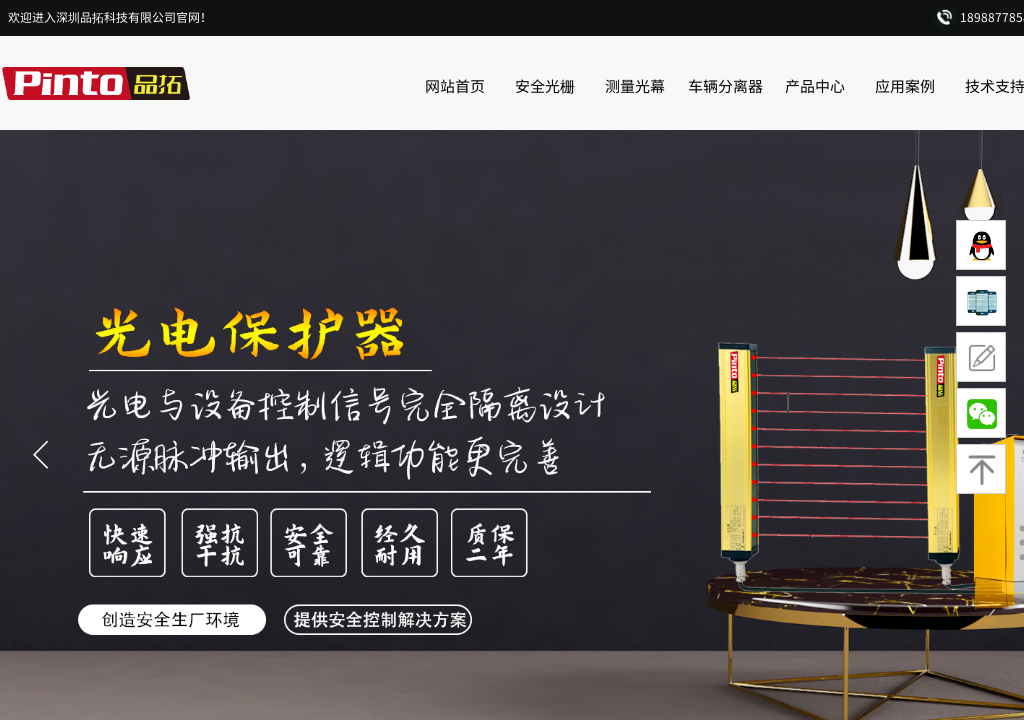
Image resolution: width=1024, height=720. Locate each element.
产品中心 (815, 85)
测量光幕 (635, 85)
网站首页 (455, 85)
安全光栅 (545, 85)
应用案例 (905, 85)
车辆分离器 (725, 85)
